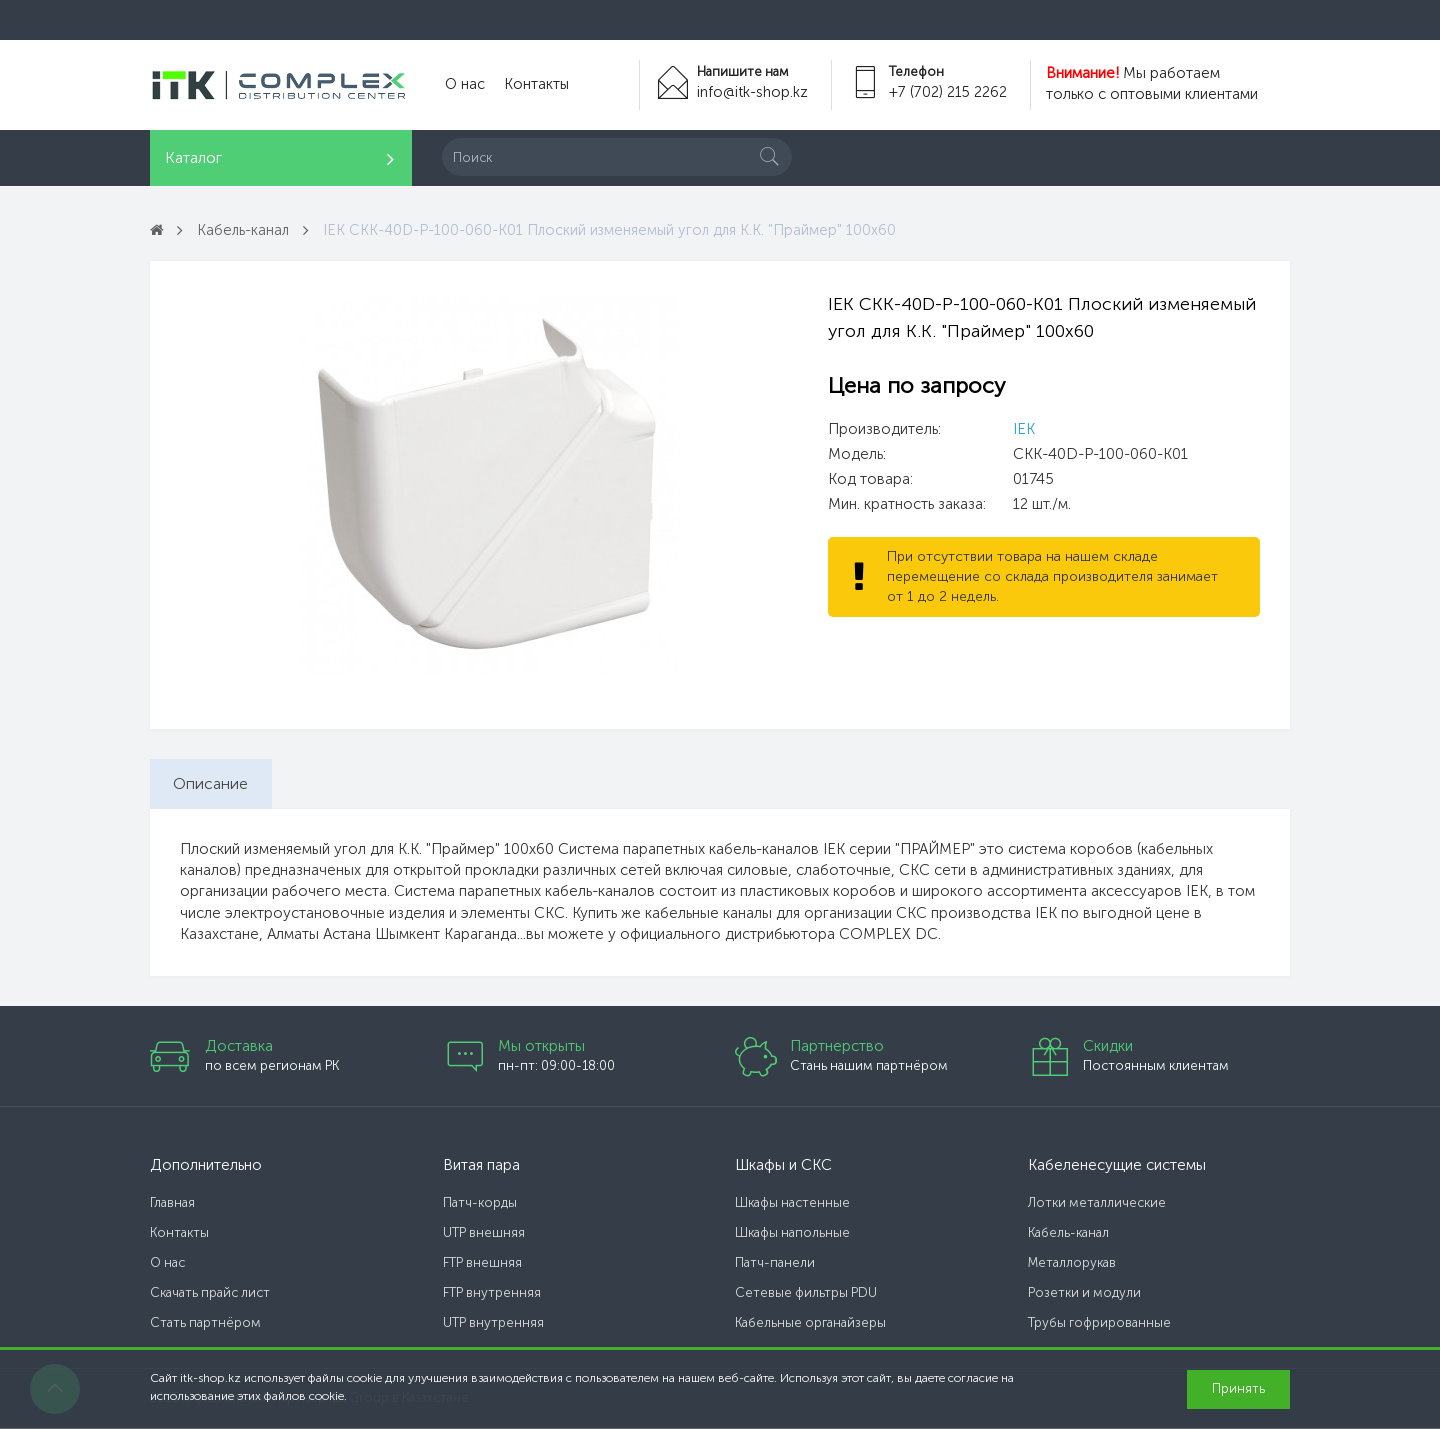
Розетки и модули (1084, 1294)
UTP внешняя (484, 1234)
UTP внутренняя (493, 1324)
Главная (172, 1204)
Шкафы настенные (792, 1204)
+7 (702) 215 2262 (947, 92)
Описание (212, 783)
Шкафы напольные (792, 1234)
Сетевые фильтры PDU (806, 1294)
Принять (1238, 1388)
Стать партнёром (205, 1324)
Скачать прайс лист (210, 1294)
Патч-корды (480, 1204)
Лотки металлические (1097, 1204)
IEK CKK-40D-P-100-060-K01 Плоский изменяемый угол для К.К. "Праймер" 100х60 (615, 230)
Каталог (193, 157)
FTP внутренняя (492, 1294)
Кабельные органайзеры (810, 1324)
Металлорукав (1072, 1264)
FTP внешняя (482, 1264)
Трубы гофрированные (1099, 1324)
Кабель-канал (245, 230)
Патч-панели (775, 1264)
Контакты (532, 85)
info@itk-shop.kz (750, 92)
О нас (463, 85)
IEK (1024, 429)
